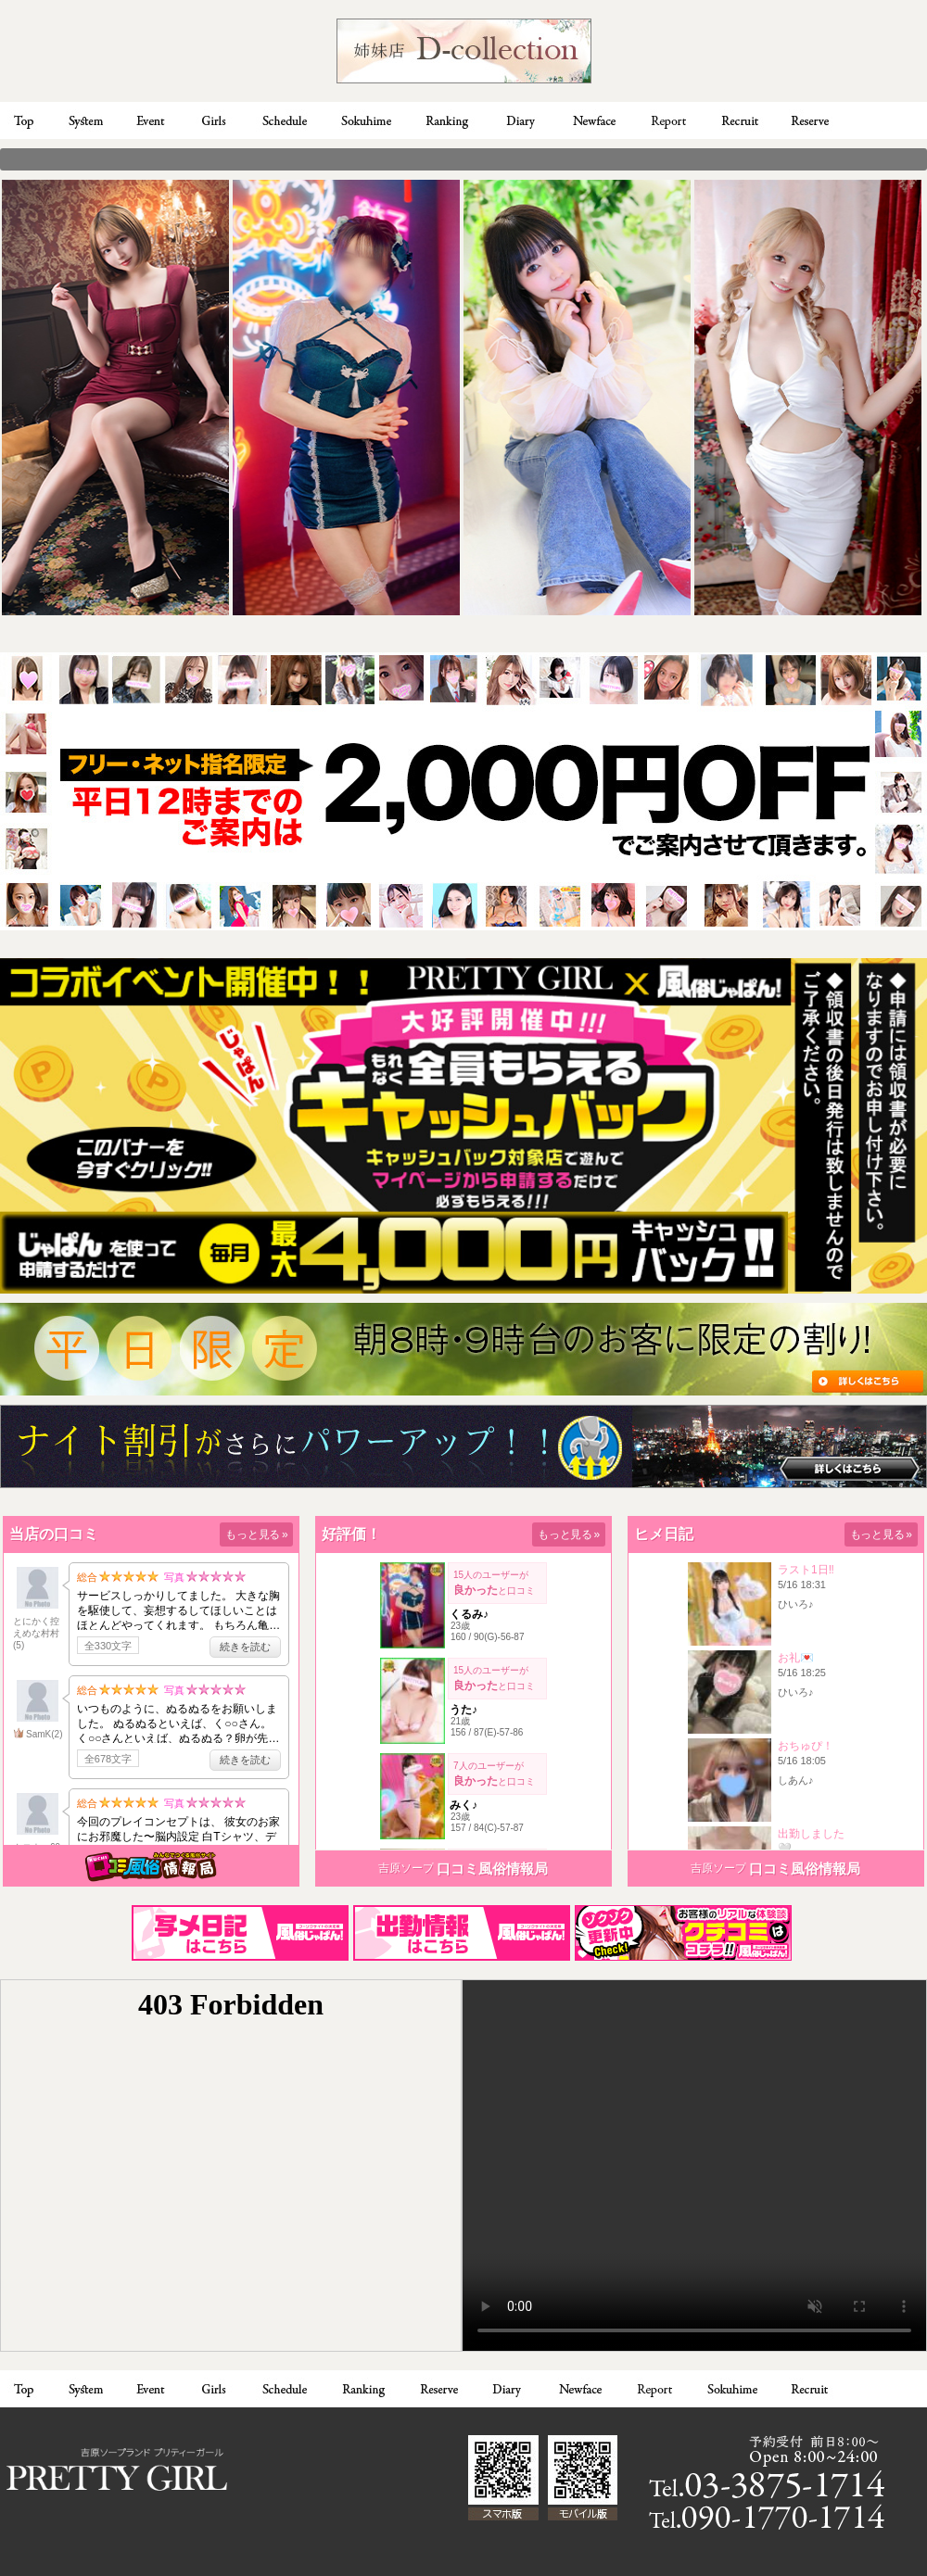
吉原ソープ (406, 1868)
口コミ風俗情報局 (492, 1868)
